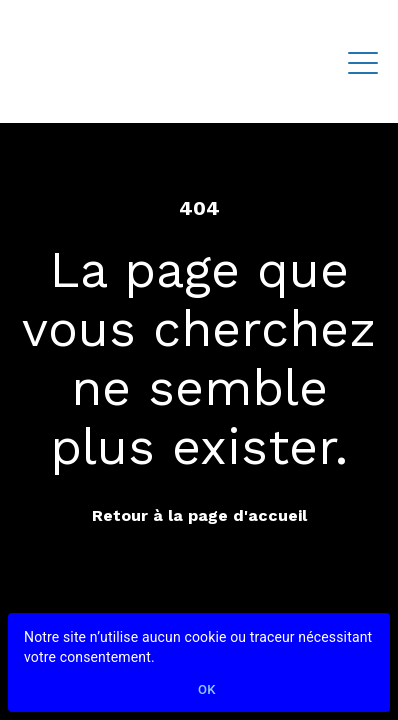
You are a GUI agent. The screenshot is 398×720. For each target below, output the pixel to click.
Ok (207, 690)
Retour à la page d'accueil (199, 515)
